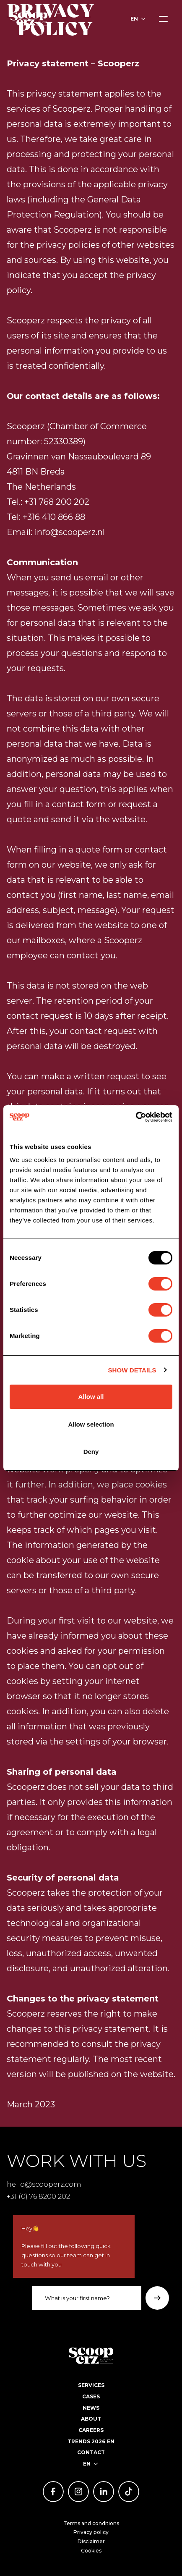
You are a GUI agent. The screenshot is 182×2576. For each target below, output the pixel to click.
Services (91, 2385)
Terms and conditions (91, 2523)
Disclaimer (91, 2541)
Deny (91, 1451)
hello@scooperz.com (44, 2184)
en (134, 19)
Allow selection (91, 1424)
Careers (91, 2430)
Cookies (91, 2550)
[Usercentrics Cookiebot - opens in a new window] (135, 1117)
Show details (132, 1370)
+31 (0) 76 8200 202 (38, 2196)
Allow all (91, 1396)
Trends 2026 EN (91, 2441)
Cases (91, 2396)
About (91, 2419)
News (91, 2408)
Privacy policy (91, 2532)
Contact (91, 2452)
